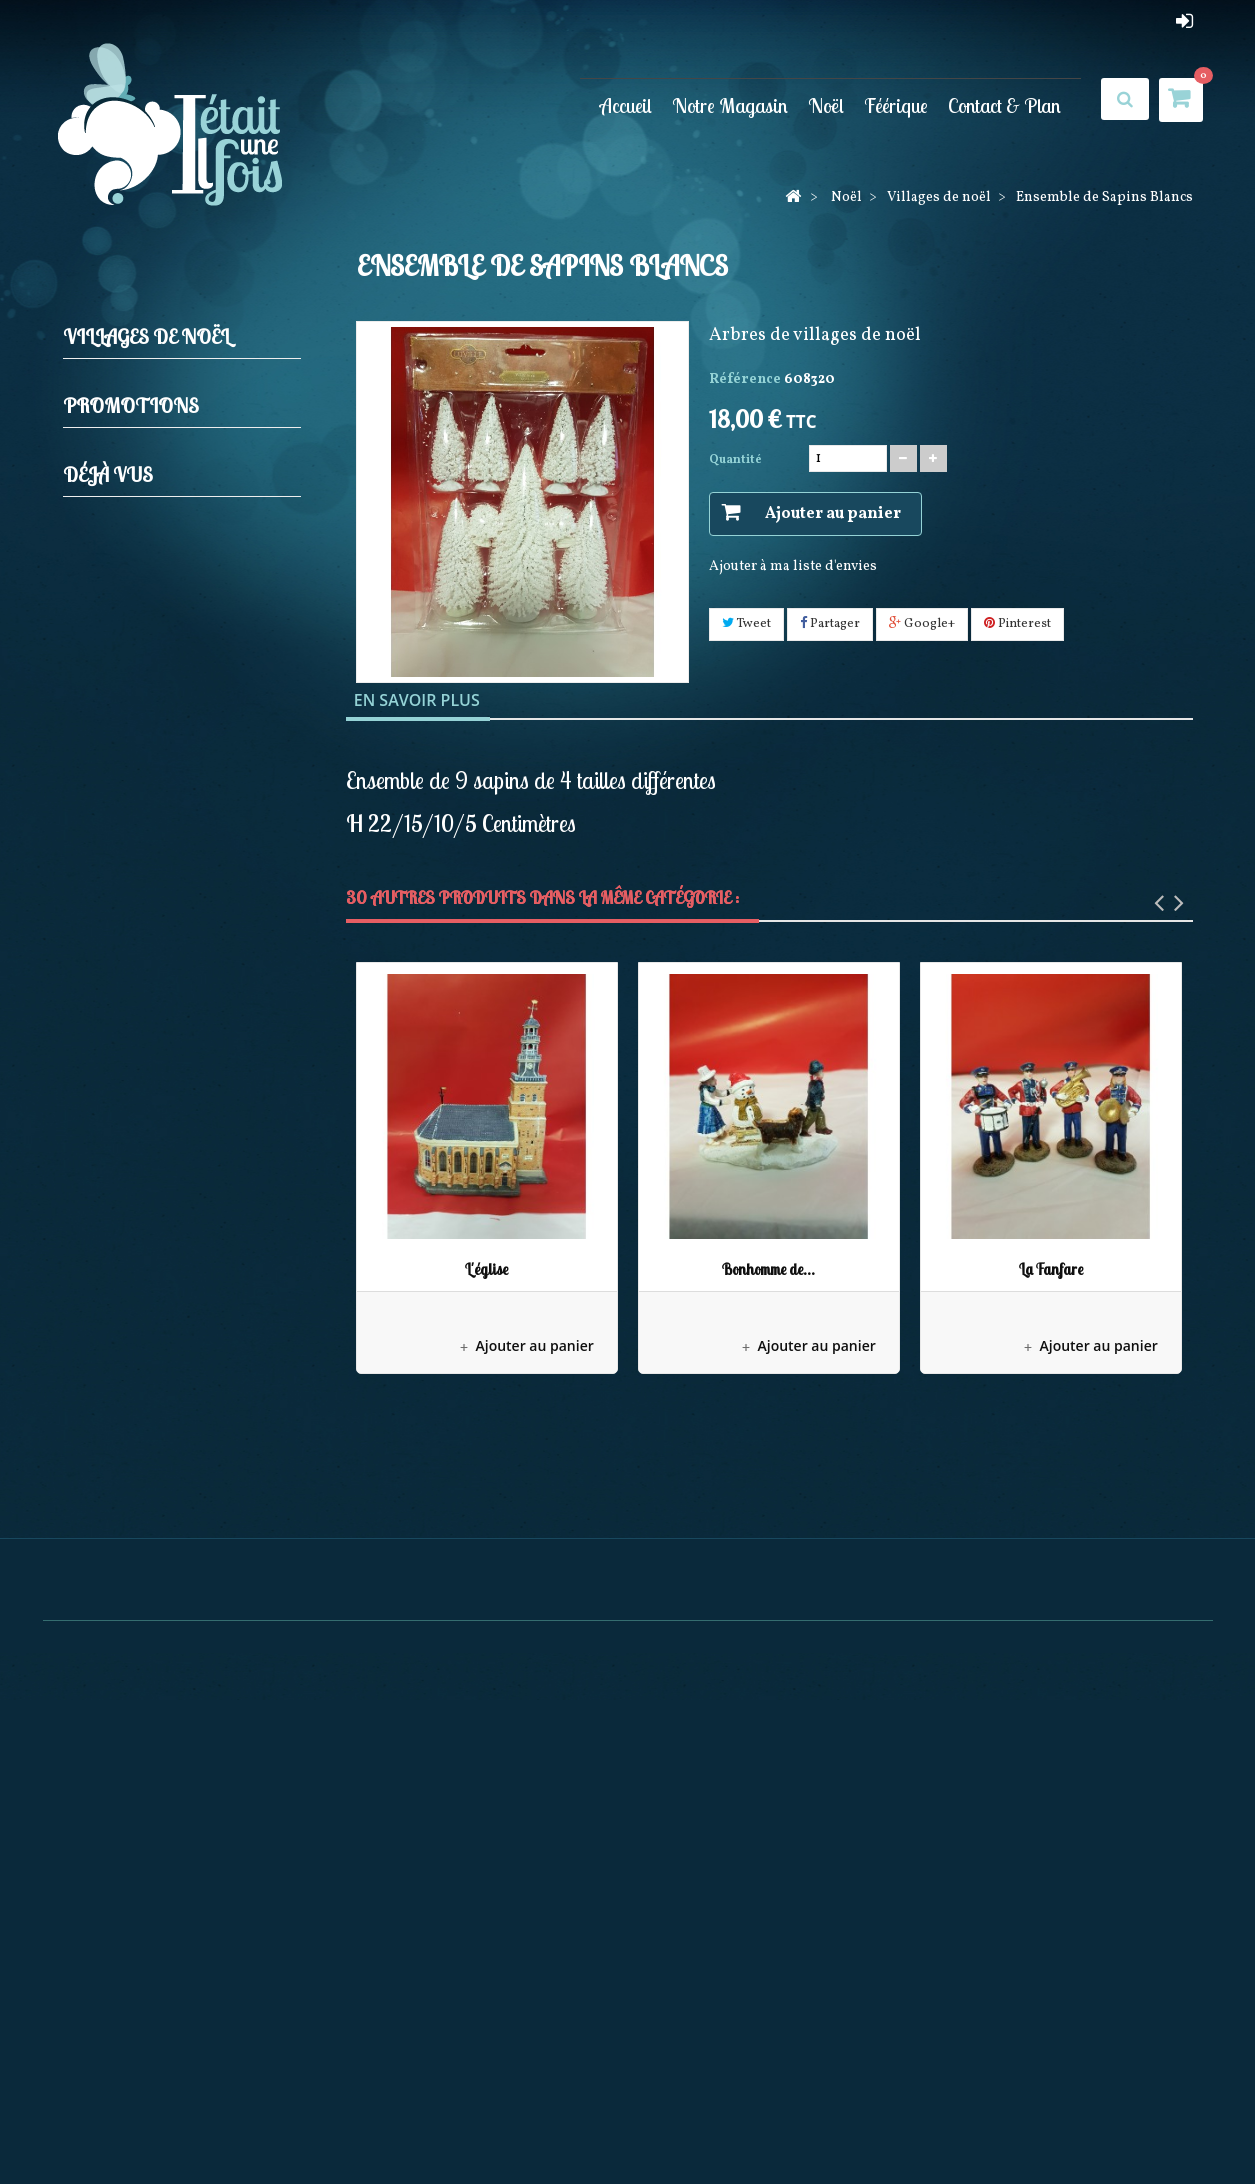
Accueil (626, 105)
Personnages (154, 975)
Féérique (896, 105)
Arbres (134, 944)
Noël (826, 105)
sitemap (924, 2124)
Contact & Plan (1004, 105)
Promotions (131, 1401)
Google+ (922, 624)
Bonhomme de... (768, 1269)
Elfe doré (179, 1456)
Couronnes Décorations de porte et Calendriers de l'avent (186, 836)
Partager (830, 624)
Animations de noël (167, 759)
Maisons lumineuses (180, 1006)
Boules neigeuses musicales (192, 790)
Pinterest (1017, 624)
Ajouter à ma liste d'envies (793, 566)
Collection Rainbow (167, 1130)
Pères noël (136, 636)
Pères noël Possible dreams (191, 1099)
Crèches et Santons (164, 420)
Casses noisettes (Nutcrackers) (150, 497)
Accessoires (150, 913)
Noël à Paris (141, 1037)
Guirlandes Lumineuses (180, 574)
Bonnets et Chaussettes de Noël (181, 1299)
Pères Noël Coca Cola (170, 1253)
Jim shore (134, 605)
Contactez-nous (830, 2124)
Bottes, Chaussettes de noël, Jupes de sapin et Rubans (187, 713)
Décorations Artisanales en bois (183, 1176)
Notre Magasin (730, 105)
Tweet (746, 624)
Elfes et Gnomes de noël (180, 543)
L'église (486, 1269)
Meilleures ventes (597, 2124)
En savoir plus (417, 700)
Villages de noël (154, 882)
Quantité (735, 460)
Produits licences (158, 667)
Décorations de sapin (171, 451)
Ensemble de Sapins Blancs (215, 1666)
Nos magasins (717, 2124)
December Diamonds (170, 1222)
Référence (745, 379)
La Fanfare (1051, 1269)
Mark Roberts (146, 1068)
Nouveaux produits (462, 2124)
